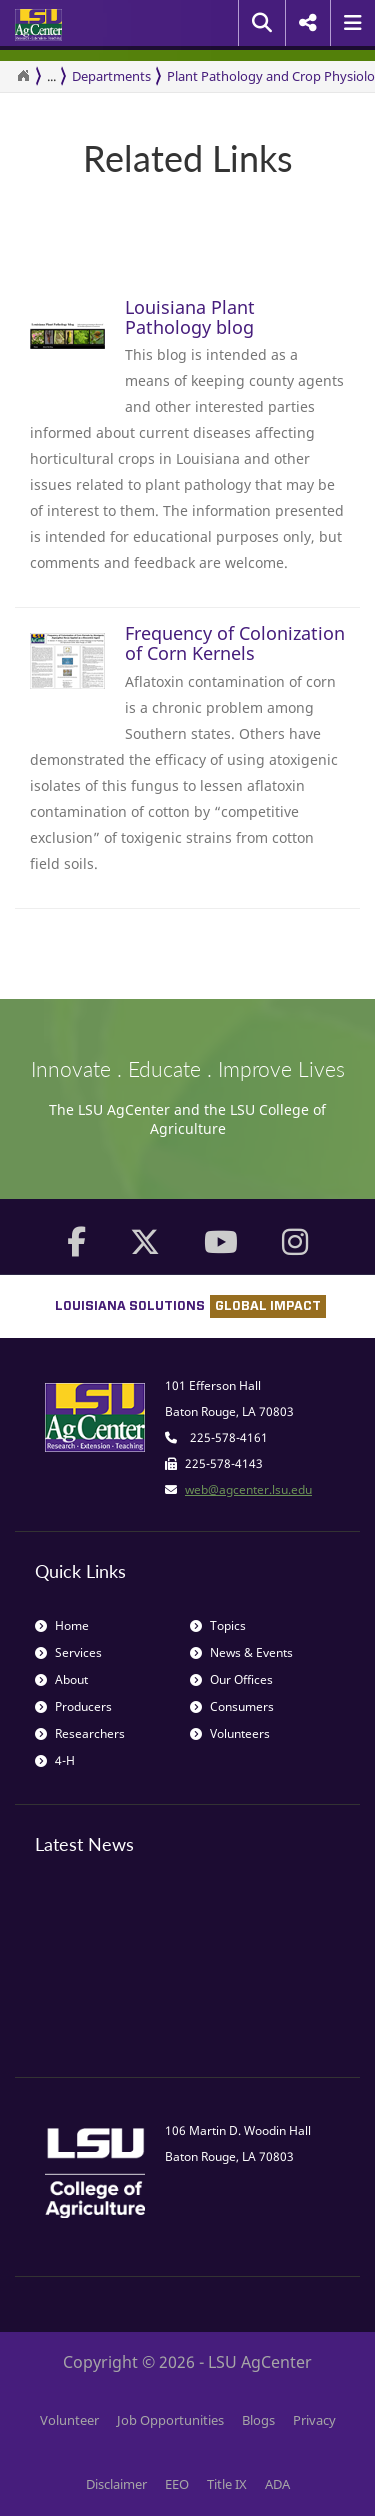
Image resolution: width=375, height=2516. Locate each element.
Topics (218, 1625)
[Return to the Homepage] (23, 76)
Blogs (258, 2420)
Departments (111, 76)
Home (62, 1625)
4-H (55, 1760)
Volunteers (230, 1733)
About (61, 1679)
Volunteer (69, 2420)
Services (68, 1652)
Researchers (80, 1733)
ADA (277, 2484)
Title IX (227, 2484)
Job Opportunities (170, 2420)
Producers (73, 1706)
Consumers (232, 1706)
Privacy (314, 2420)
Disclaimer (116, 2484)
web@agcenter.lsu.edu (248, 1489)
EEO (177, 2484)
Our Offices (231, 1679)
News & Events (241, 1652)
